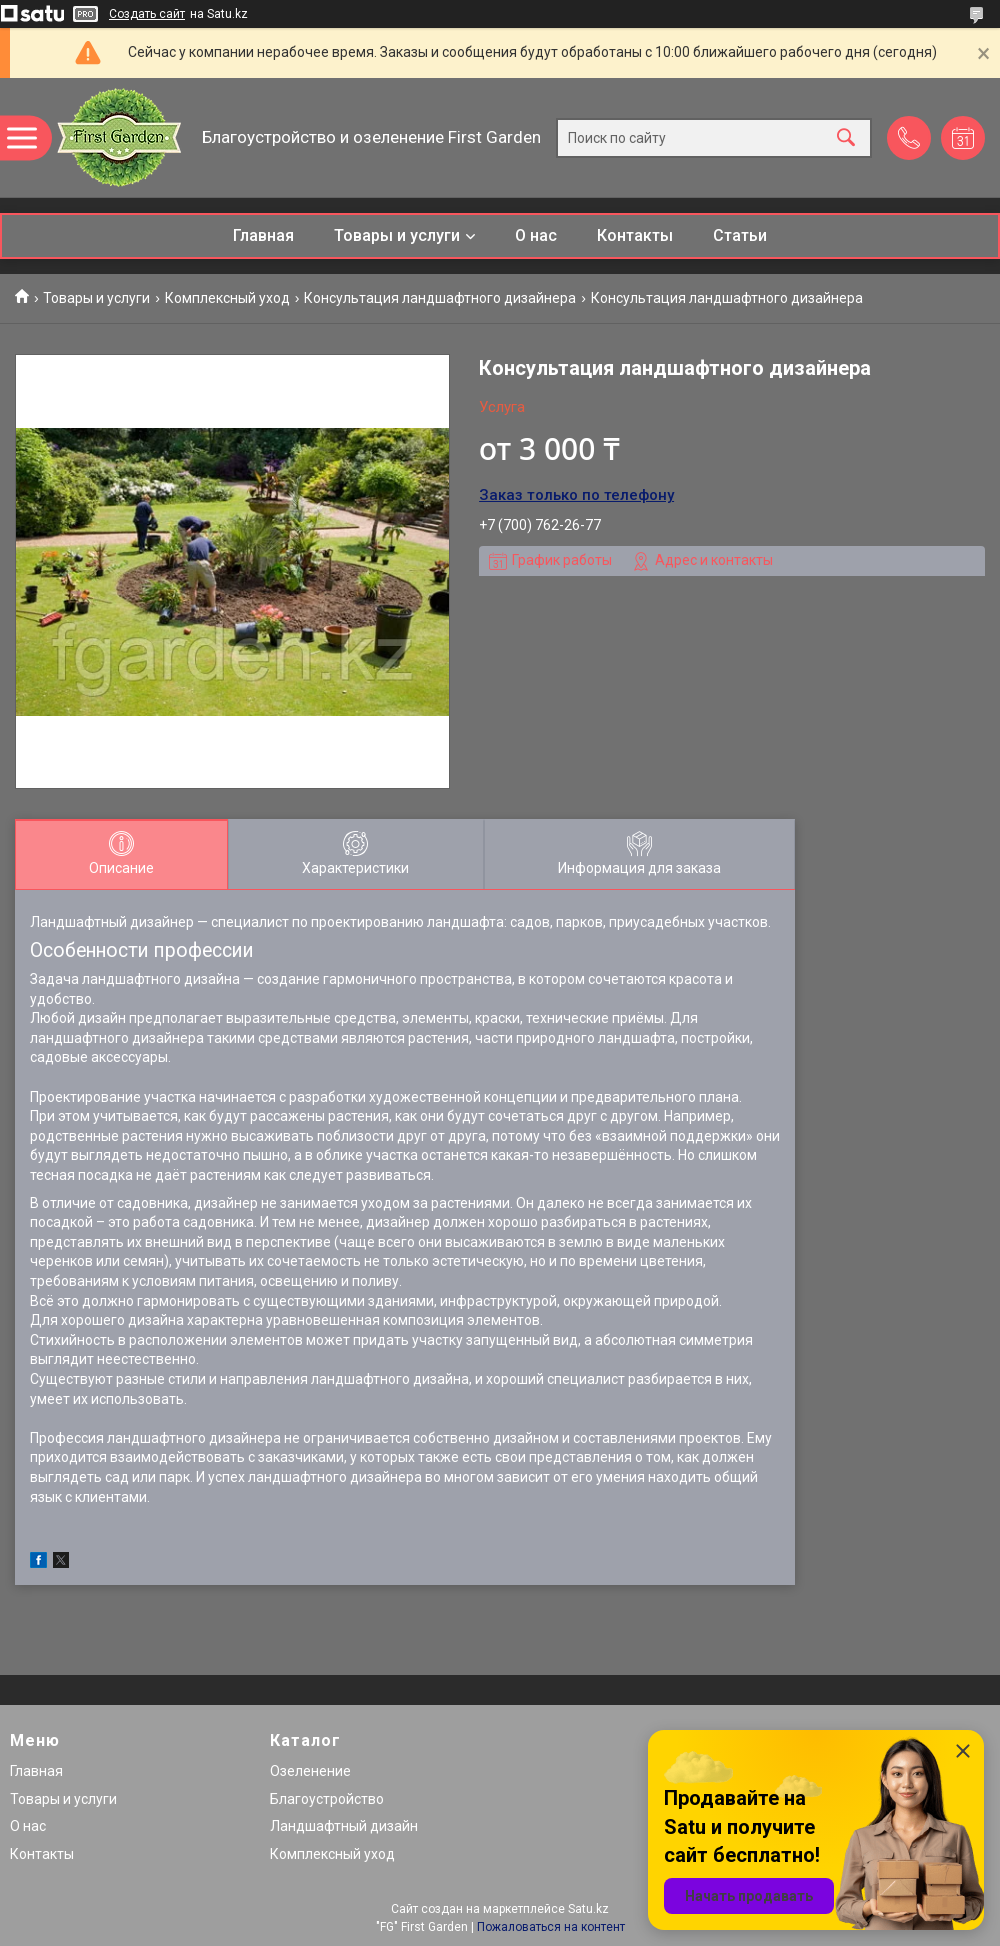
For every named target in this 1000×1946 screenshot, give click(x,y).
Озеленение (310, 1771)
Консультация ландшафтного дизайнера (440, 298)
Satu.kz (588, 1909)
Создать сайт (147, 14)
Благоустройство (327, 1799)
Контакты (635, 235)
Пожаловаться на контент (551, 1927)
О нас (536, 235)
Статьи (740, 235)
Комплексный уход (227, 298)
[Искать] (846, 137)
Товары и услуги (397, 235)
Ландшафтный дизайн (344, 1826)
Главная (263, 235)
